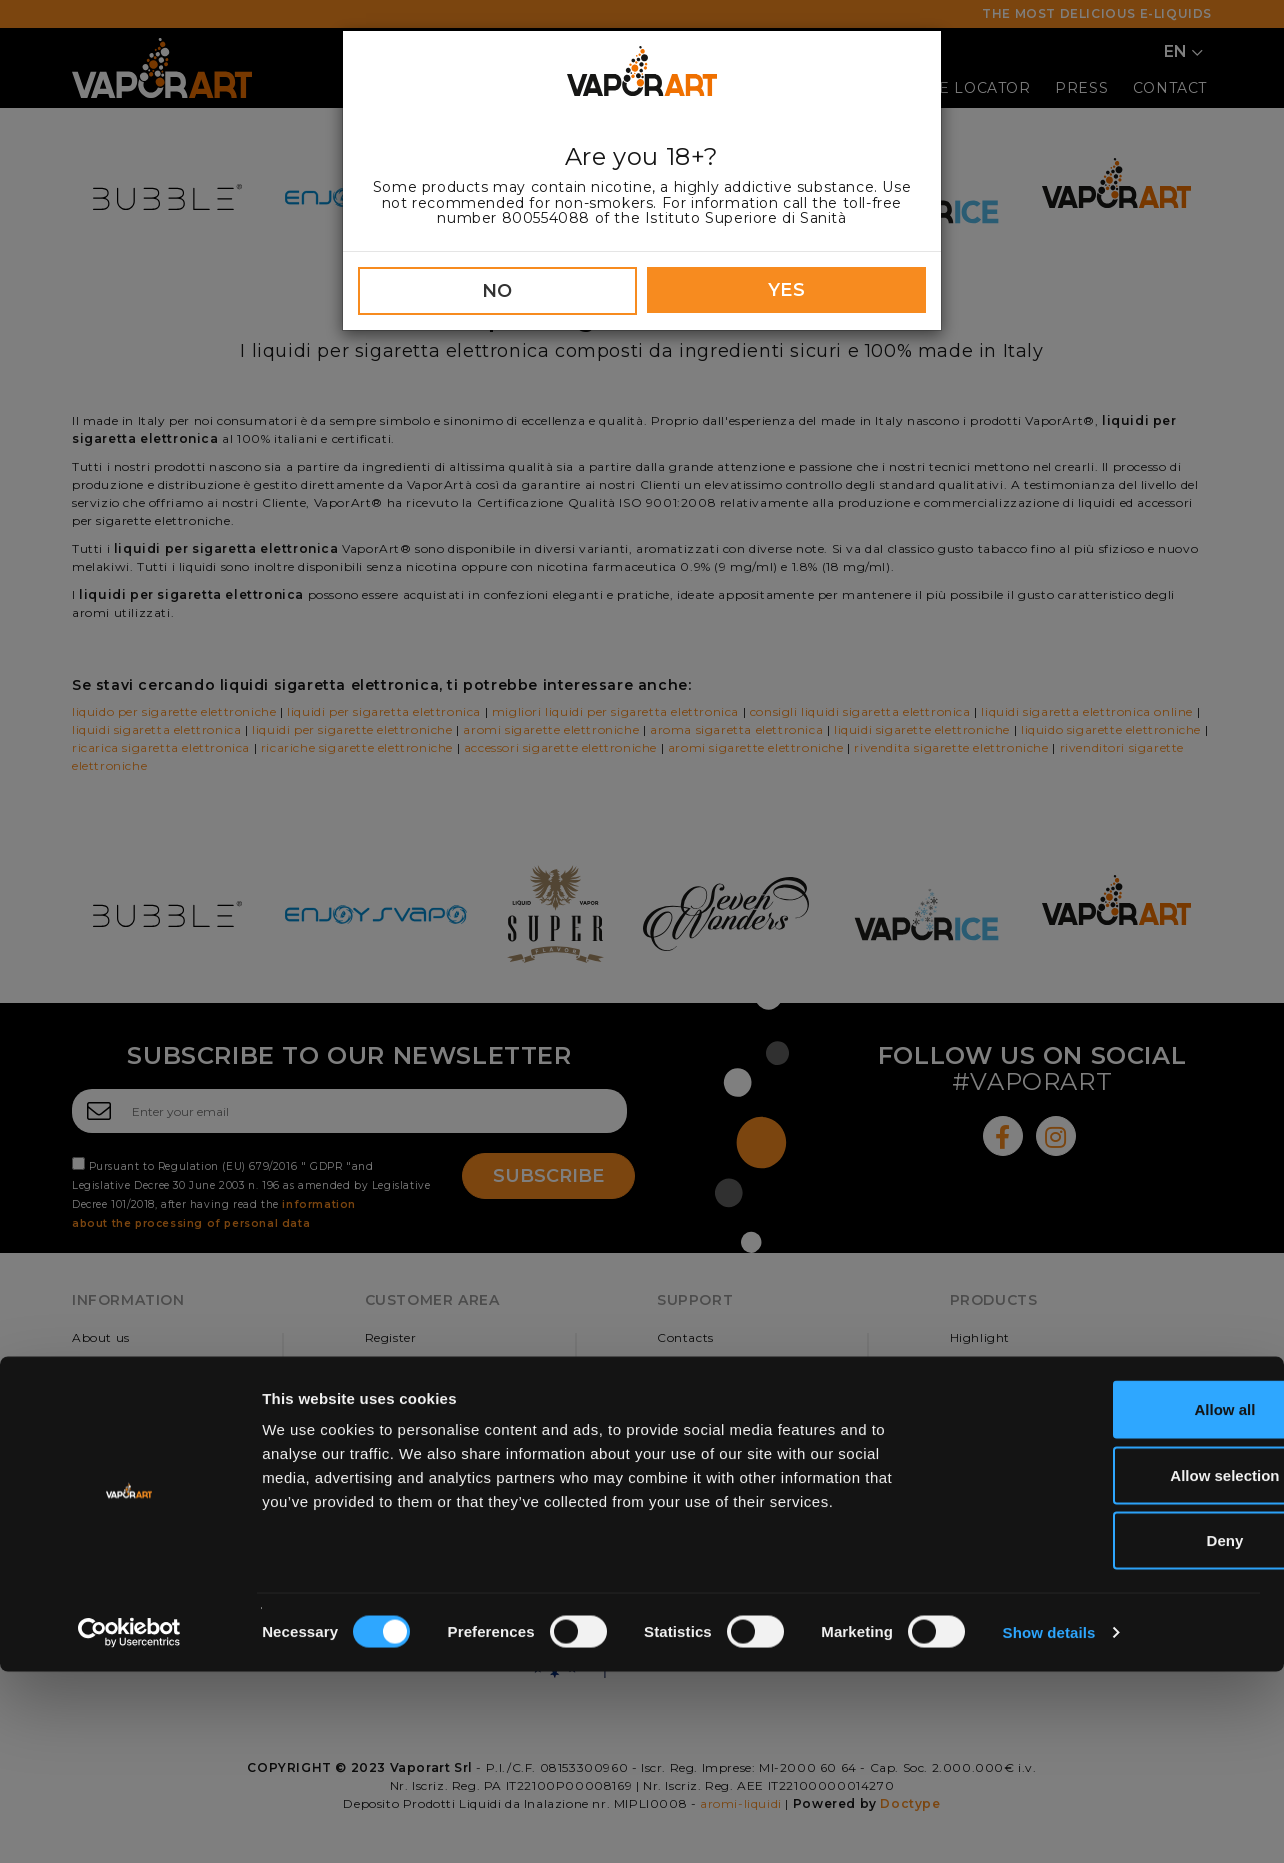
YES (787, 290)
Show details (1049, 1823)
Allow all (1117, 1600)
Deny (1117, 1731)
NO (497, 291)
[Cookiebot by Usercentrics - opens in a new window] (129, 1824)
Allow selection (1116, 1666)
